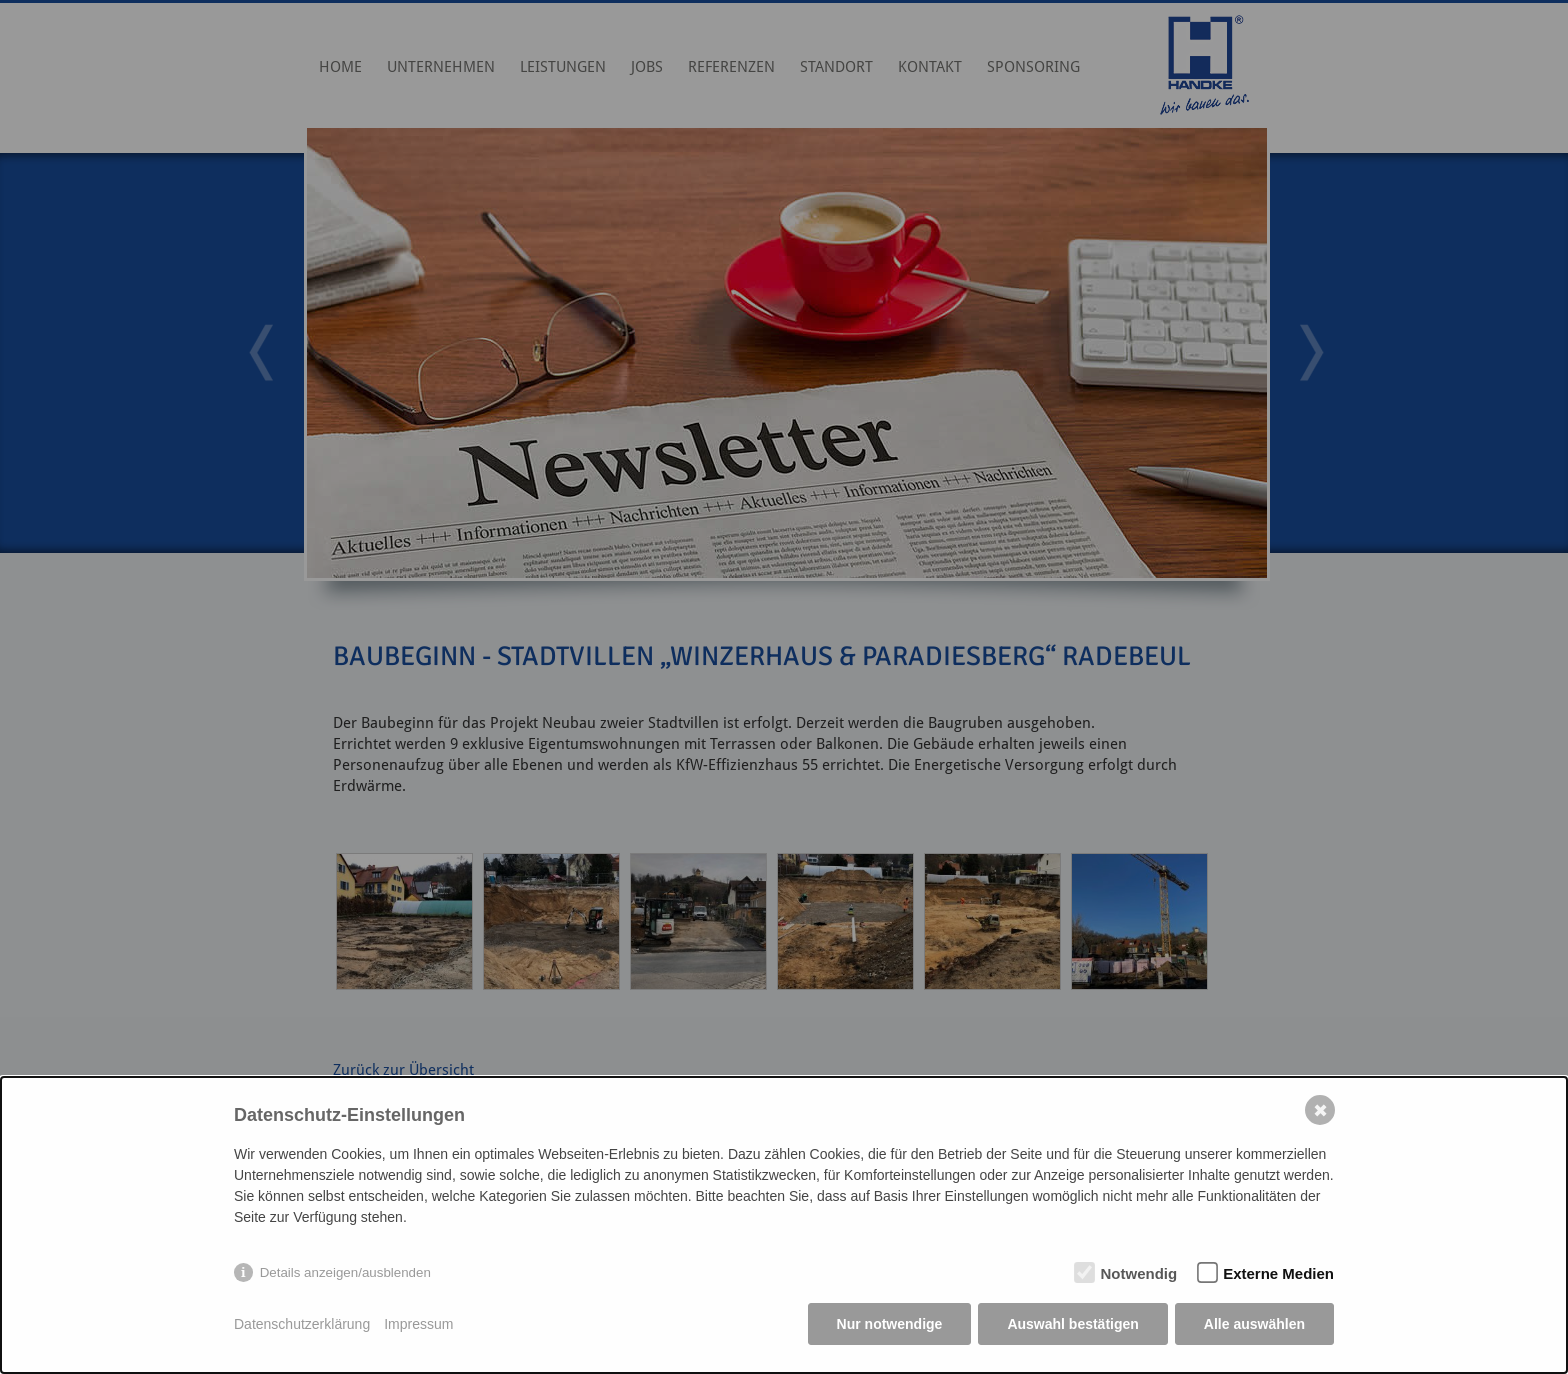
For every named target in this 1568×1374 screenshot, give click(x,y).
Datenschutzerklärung (302, 1324)
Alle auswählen (1254, 1324)
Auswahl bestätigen (1072, 1324)
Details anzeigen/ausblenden (345, 1272)
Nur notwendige (890, 1324)
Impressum (418, 1324)
